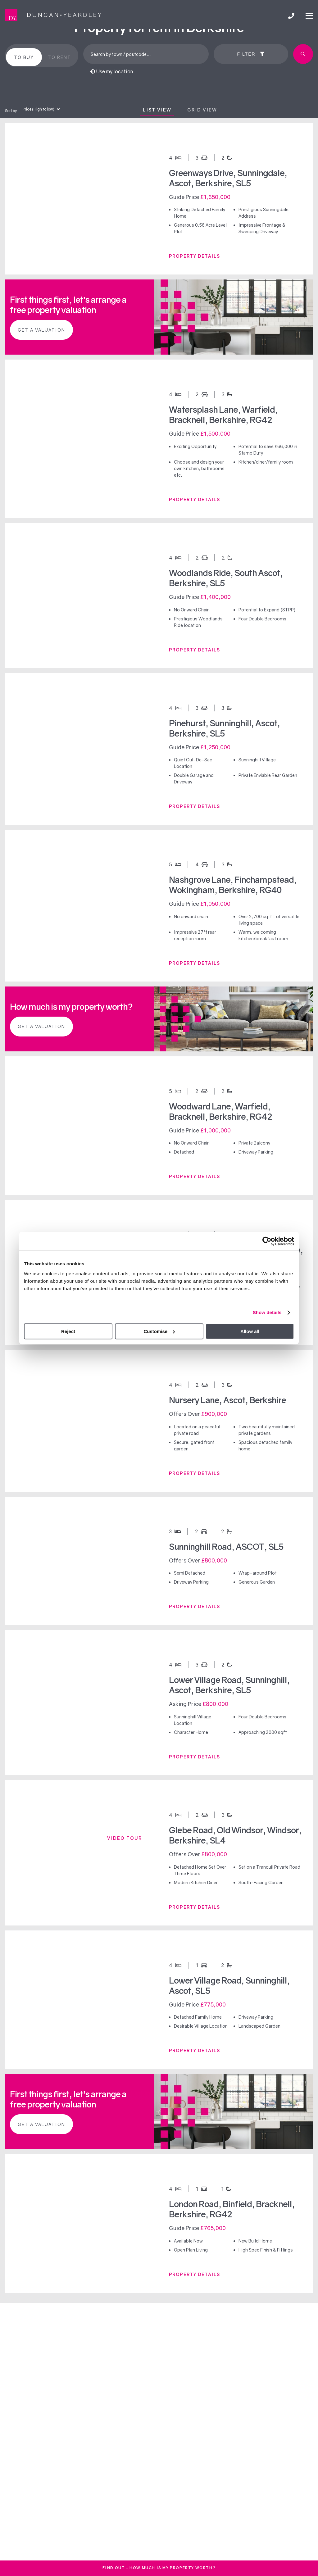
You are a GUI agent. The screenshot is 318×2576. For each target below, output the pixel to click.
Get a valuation (41, 330)
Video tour (124, 1838)
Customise (159, 1331)
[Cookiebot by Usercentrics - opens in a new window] (267, 1241)
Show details (267, 1312)
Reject (68, 1331)
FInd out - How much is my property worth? (159, 2568)
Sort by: (11, 111)
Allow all (249, 1331)
